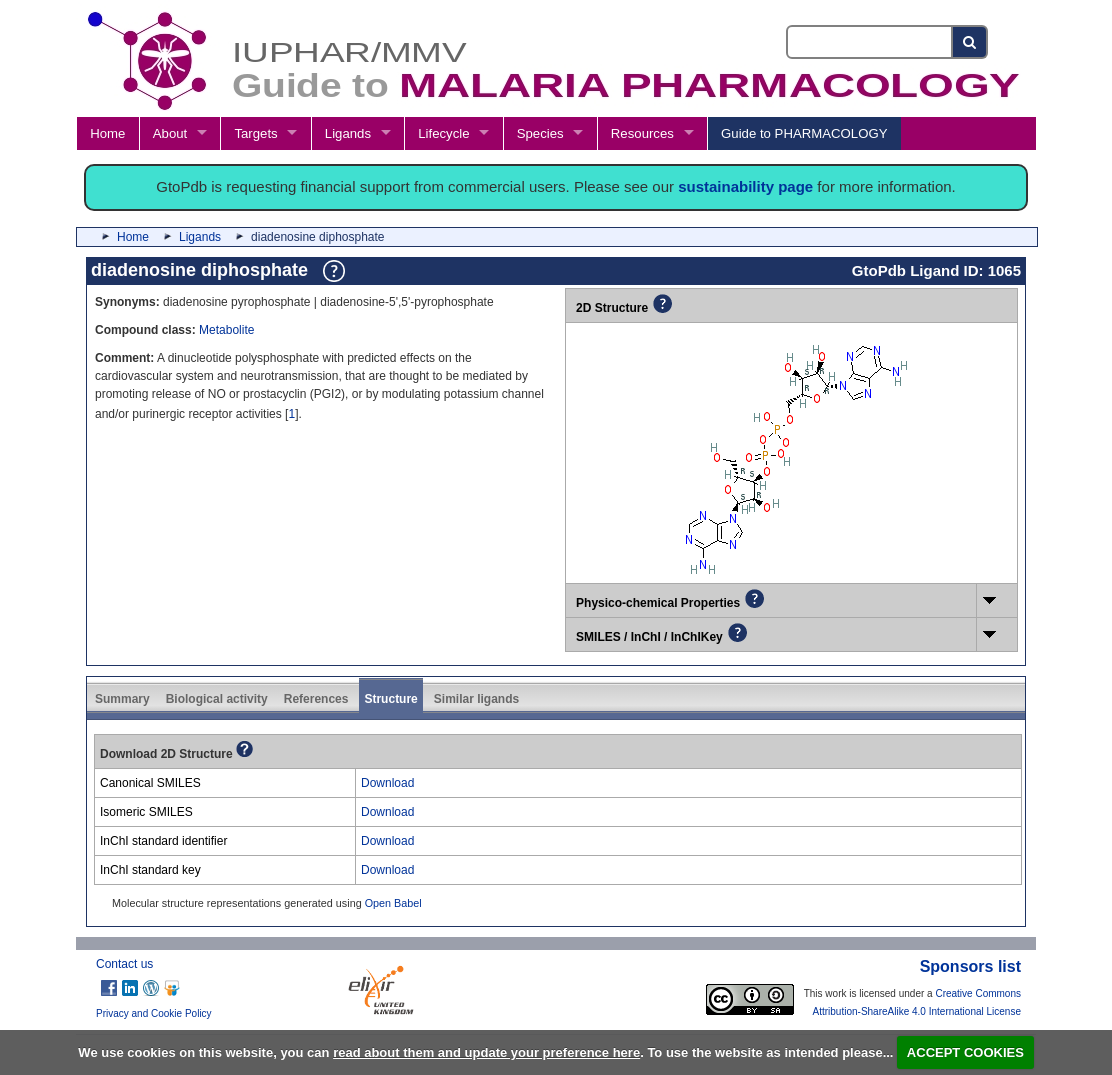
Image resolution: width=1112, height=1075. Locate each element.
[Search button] (970, 42)
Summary (122, 699)
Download (387, 783)
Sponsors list (970, 966)
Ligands (348, 133)
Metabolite (226, 330)
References (316, 699)
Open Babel (393, 903)
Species (540, 133)
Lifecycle (443, 133)
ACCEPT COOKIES (965, 1052)
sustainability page (745, 186)
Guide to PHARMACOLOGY (804, 133)
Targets (255, 133)
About (170, 133)
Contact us (124, 964)
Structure (390, 699)
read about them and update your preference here (486, 1052)
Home (107, 133)
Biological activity (217, 699)
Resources (642, 133)
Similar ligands (476, 699)
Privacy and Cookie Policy (154, 1013)
